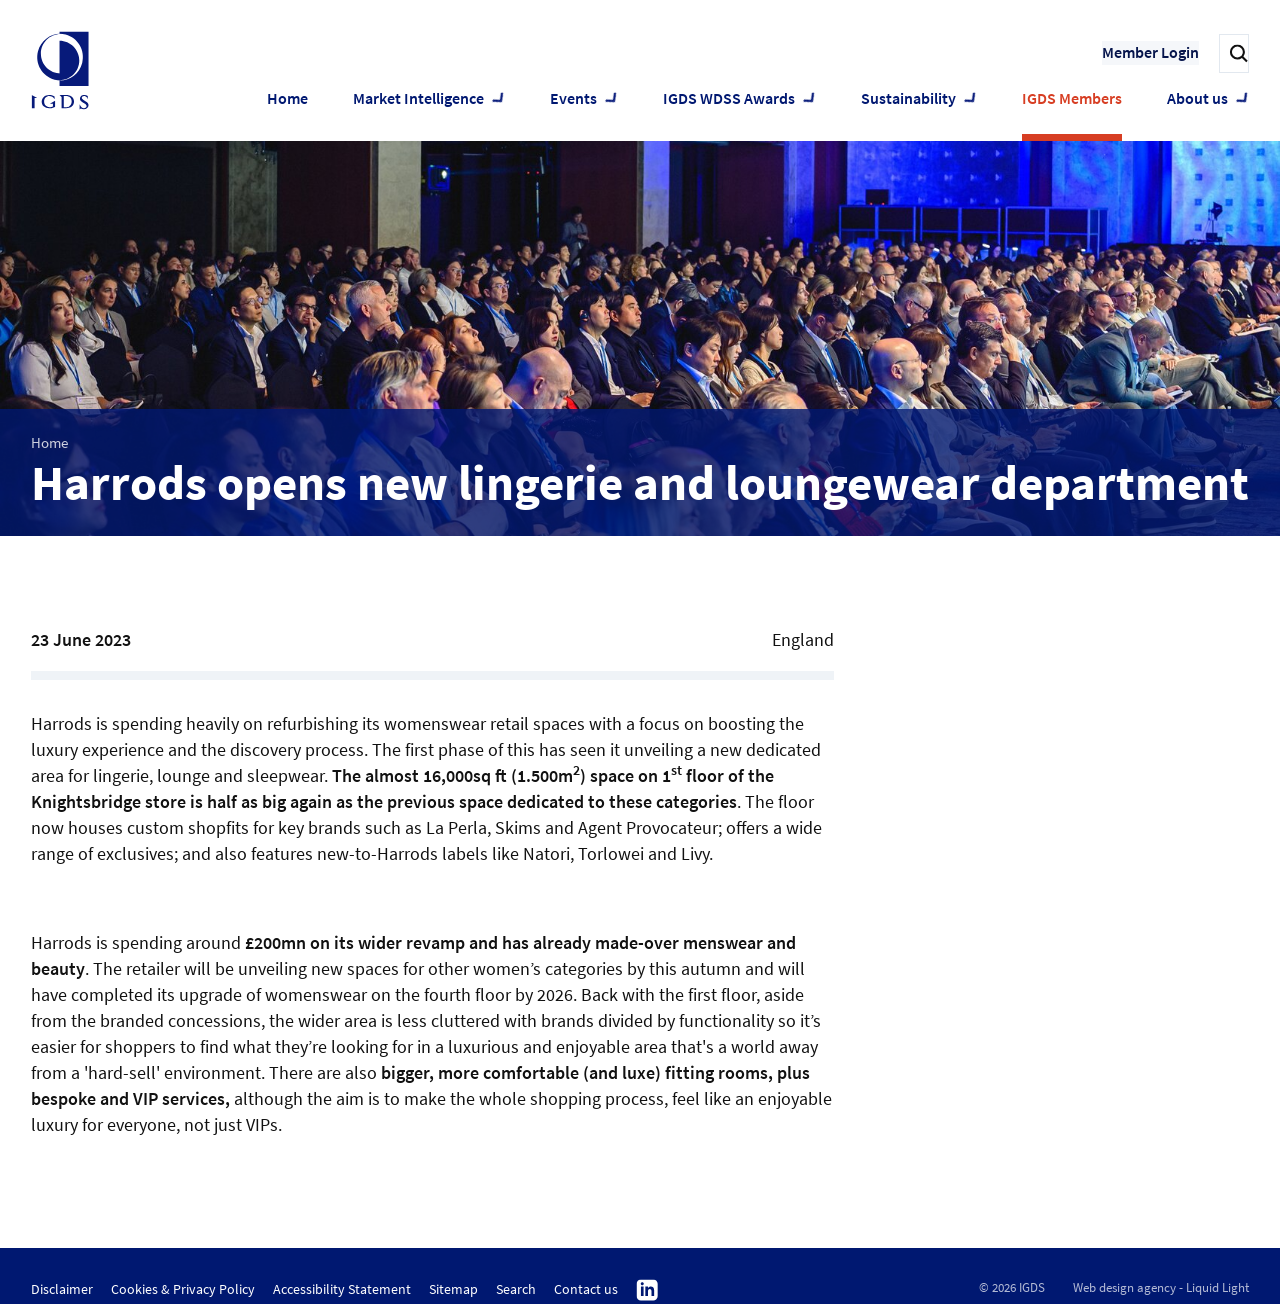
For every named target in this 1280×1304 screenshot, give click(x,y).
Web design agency (1124, 1287)
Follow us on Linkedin (647, 1291)
